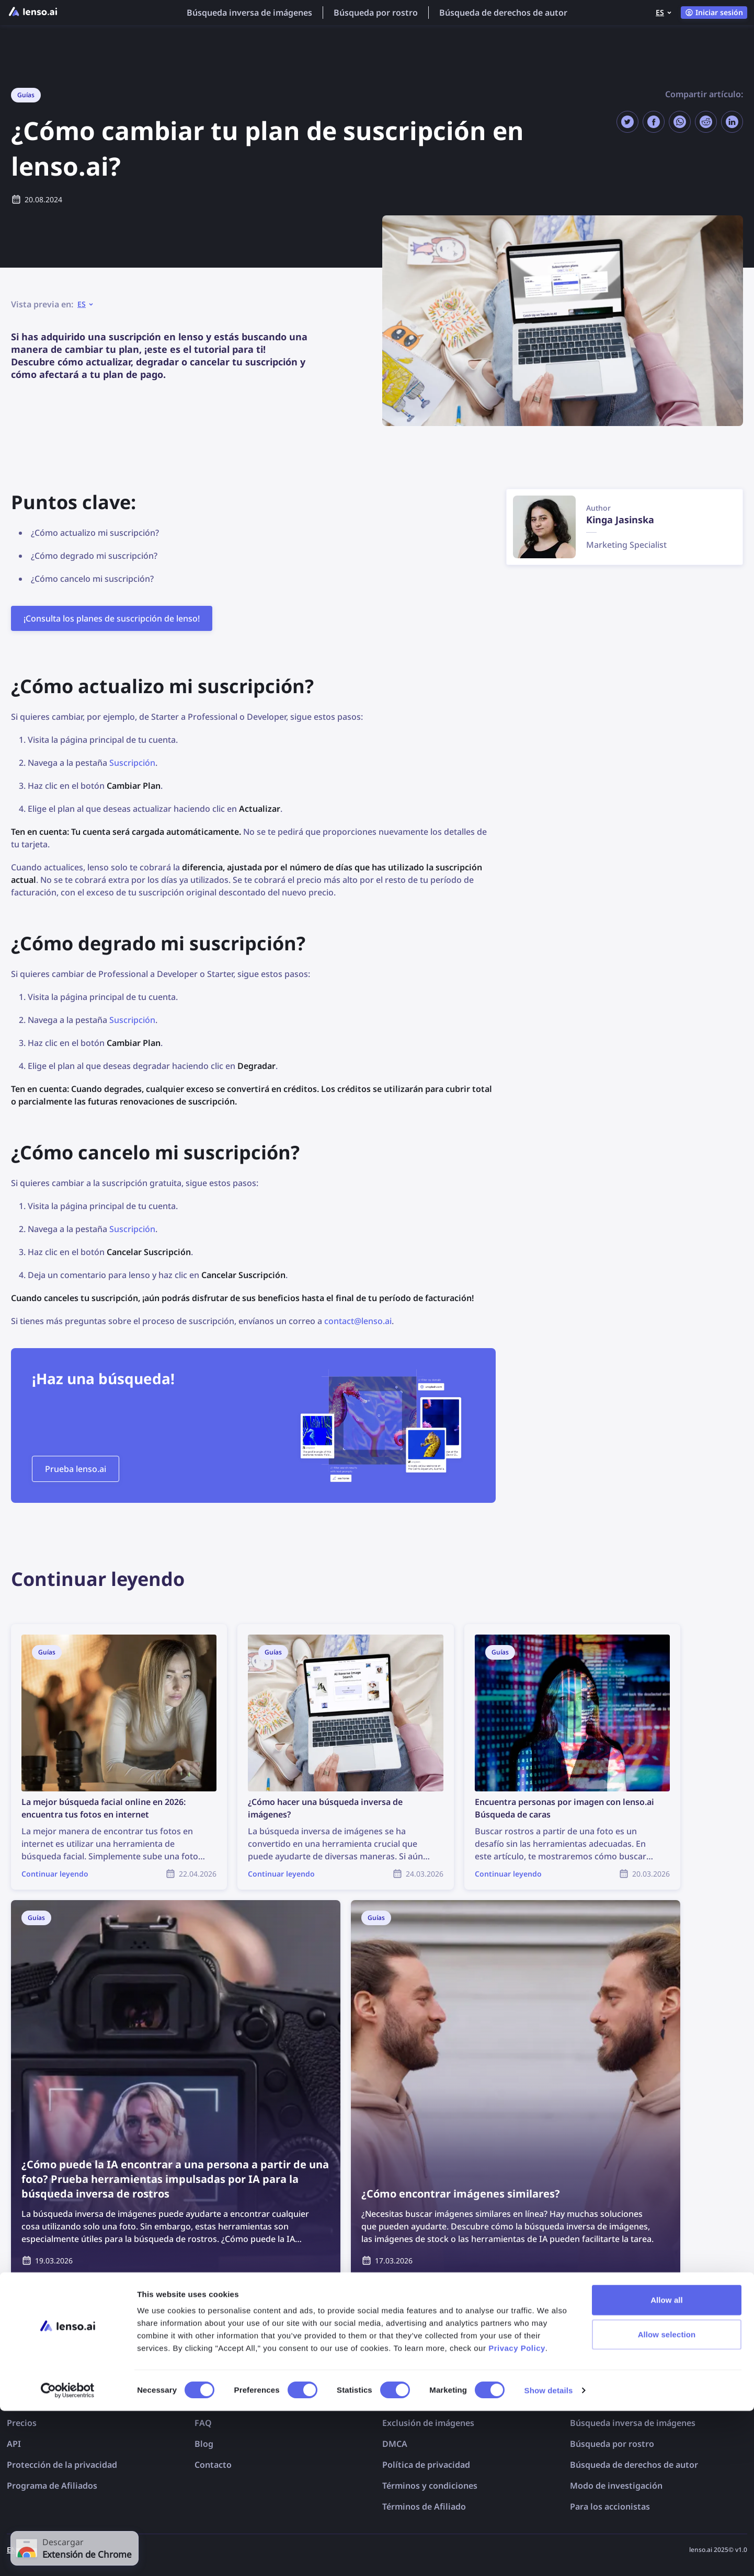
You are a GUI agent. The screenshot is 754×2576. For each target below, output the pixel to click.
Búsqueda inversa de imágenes (249, 12)
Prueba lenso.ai (75, 1469)
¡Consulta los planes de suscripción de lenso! (112, 618)
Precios (22, 2423)
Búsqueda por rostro (376, 12)
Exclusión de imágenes (428, 2423)
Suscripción (132, 762)
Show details (548, 2555)
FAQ (203, 2423)
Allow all (666, 2464)
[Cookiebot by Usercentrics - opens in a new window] (67, 2555)
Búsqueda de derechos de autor (503, 12)
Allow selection (667, 2499)
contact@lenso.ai (358, 1321)
